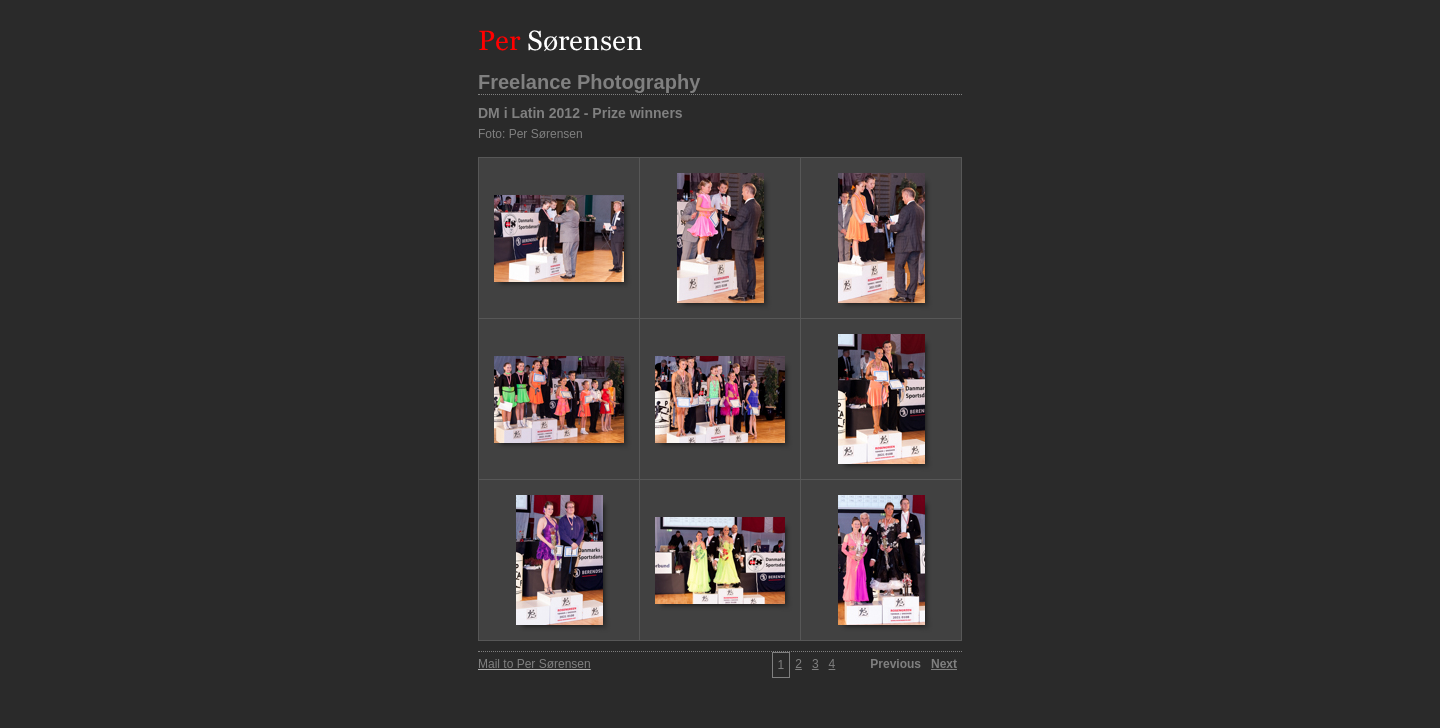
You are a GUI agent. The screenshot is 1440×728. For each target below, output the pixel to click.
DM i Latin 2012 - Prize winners (580, 113)
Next (944, 664)
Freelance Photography (589, 82)
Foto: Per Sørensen (530, 134)
